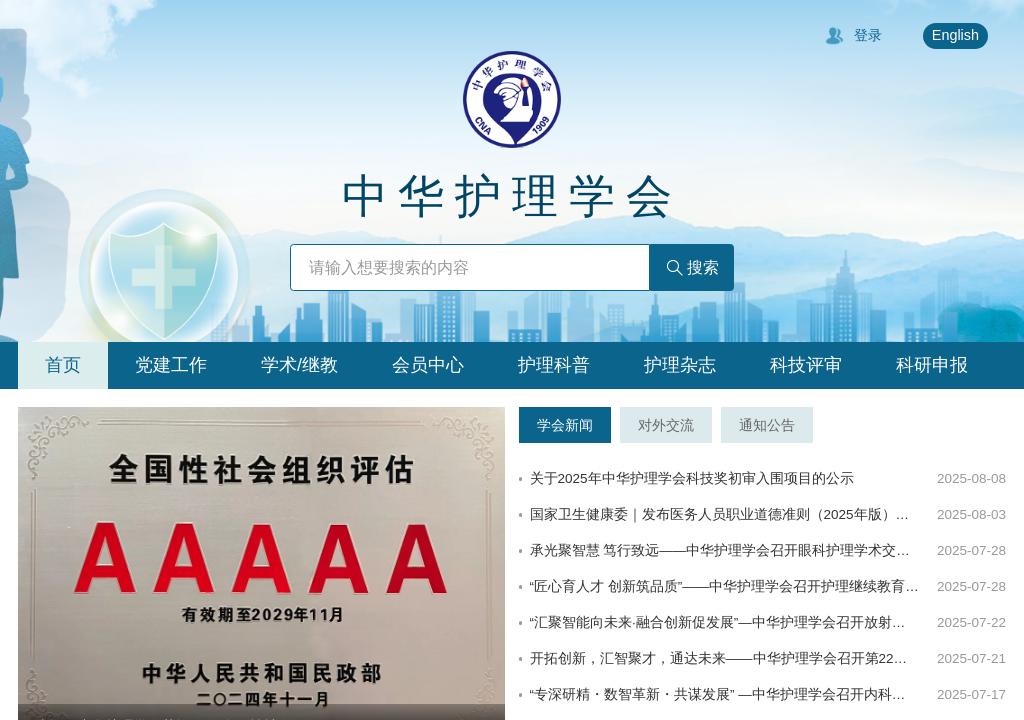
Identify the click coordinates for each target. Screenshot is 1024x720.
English (955, 35)
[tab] (63, 365)
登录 (853, 36)
